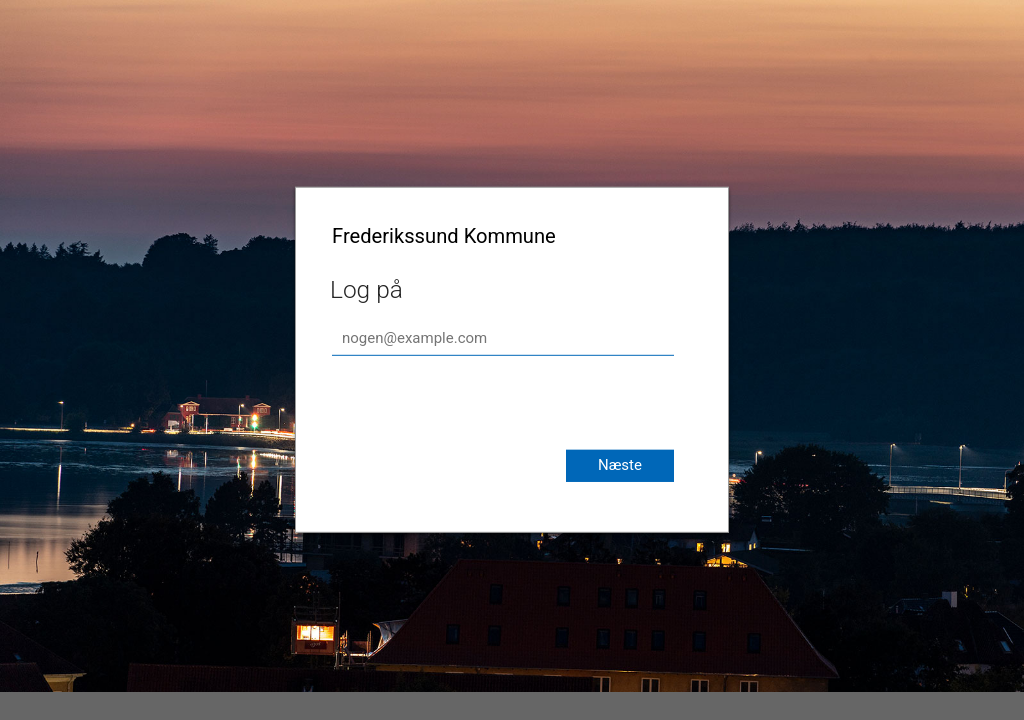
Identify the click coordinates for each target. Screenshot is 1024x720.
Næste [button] (620, 465)
